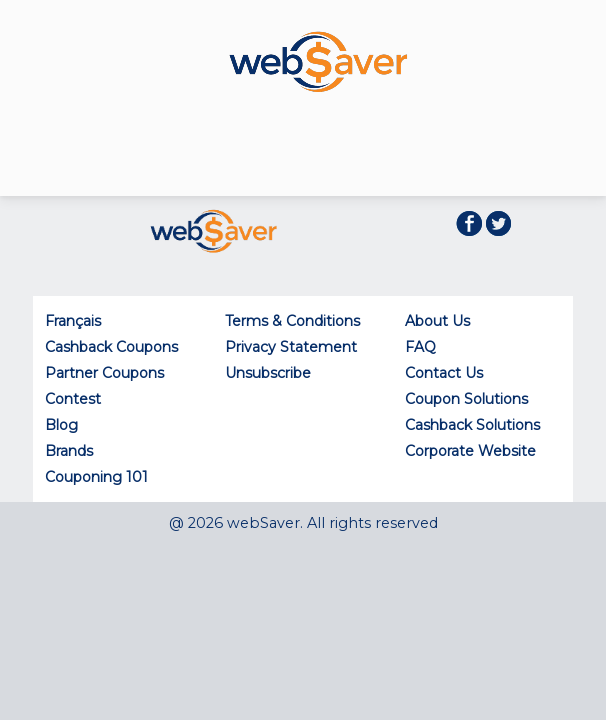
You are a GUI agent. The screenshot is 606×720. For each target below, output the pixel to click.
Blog (61, 425)
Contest (73, 399)
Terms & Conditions (292, 321)
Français (73, 321)
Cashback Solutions (472, 425)
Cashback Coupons (111, 347)
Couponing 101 (96, 477)
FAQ (420, 347)
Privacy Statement (291, 347)
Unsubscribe (268, 373)
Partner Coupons (104, 373)
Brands (69, 451)
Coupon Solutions (466, 399)
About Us (437, 321)
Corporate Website (470, 451)
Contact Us (444, 373)
